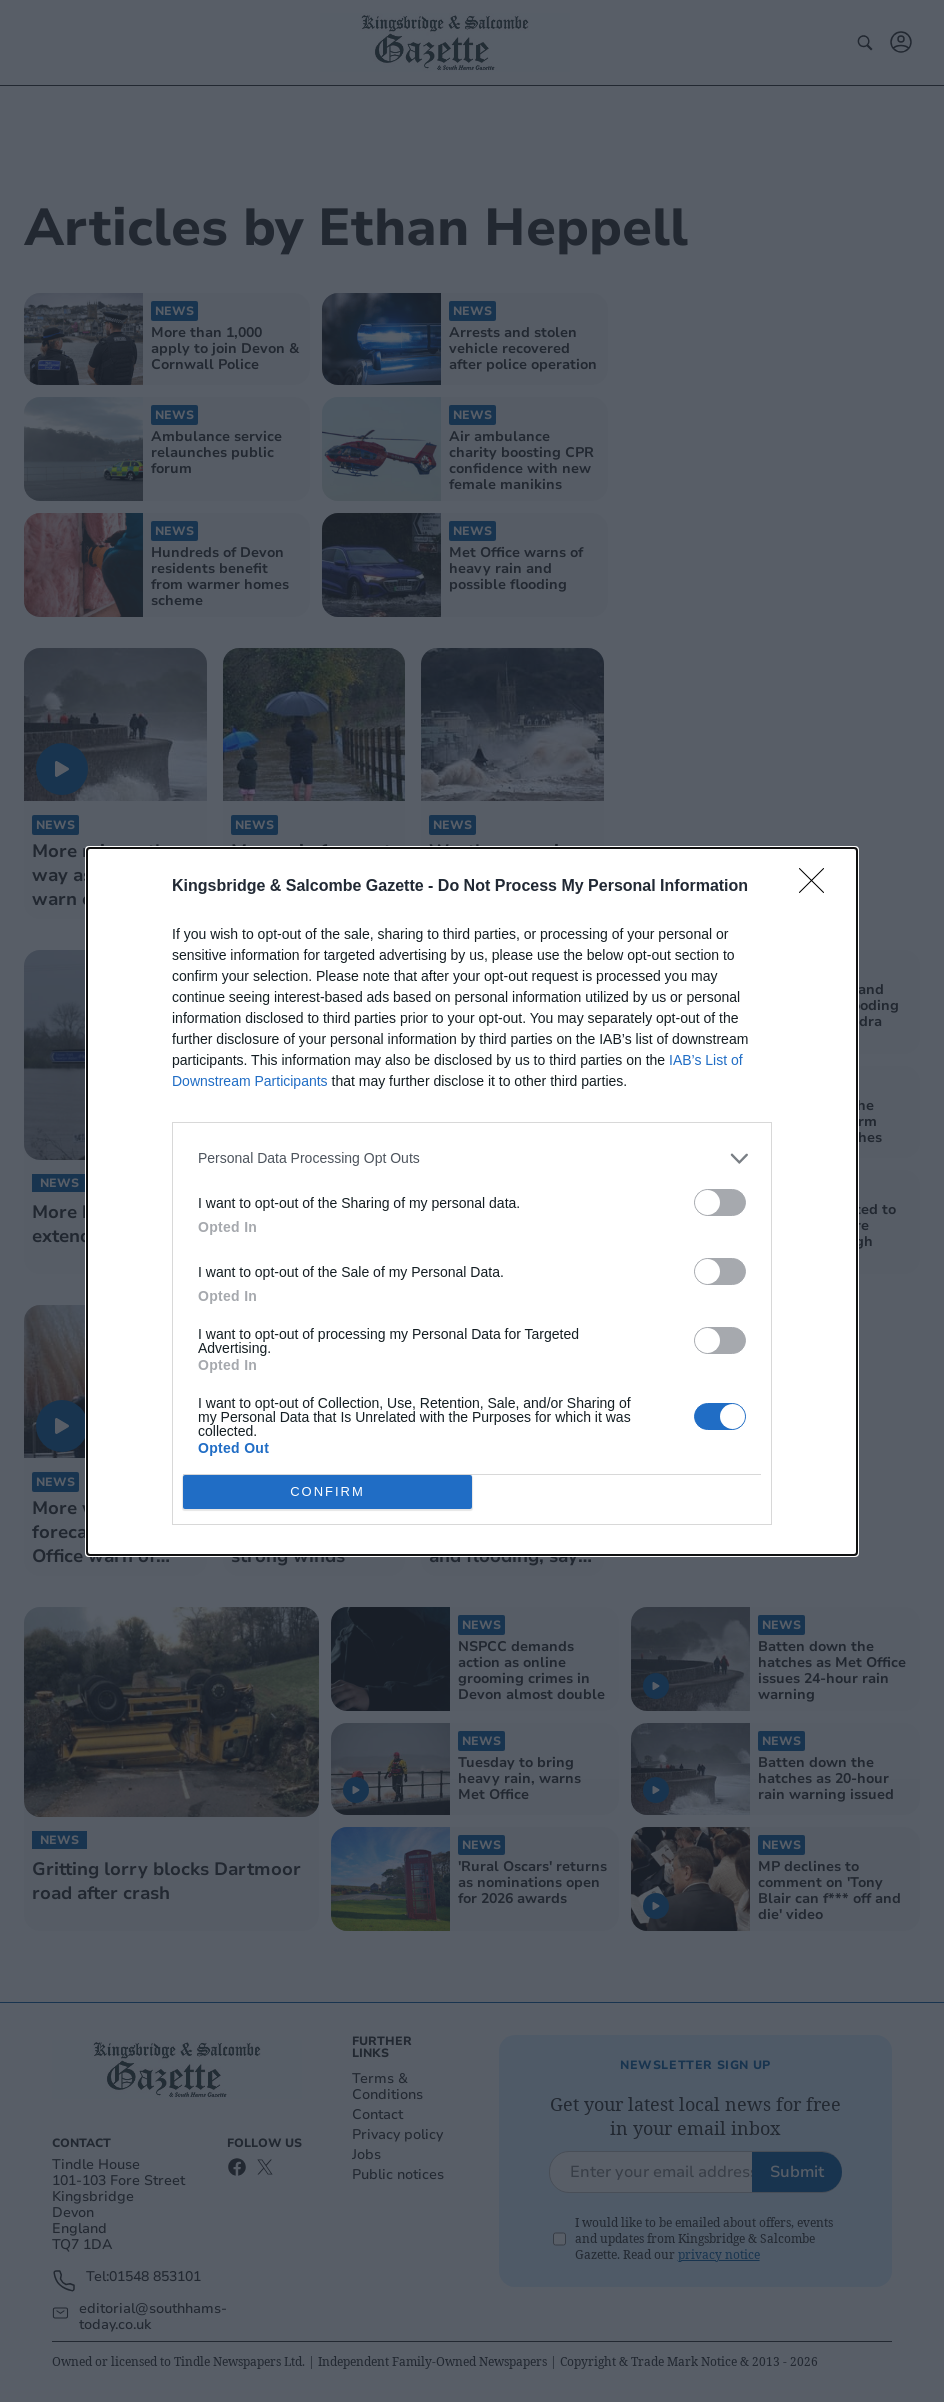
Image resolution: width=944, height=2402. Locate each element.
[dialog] (472, 1201)
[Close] (818, 887)
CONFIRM (327, 1491)
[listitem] (472, 1158)
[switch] (720, 1202)
